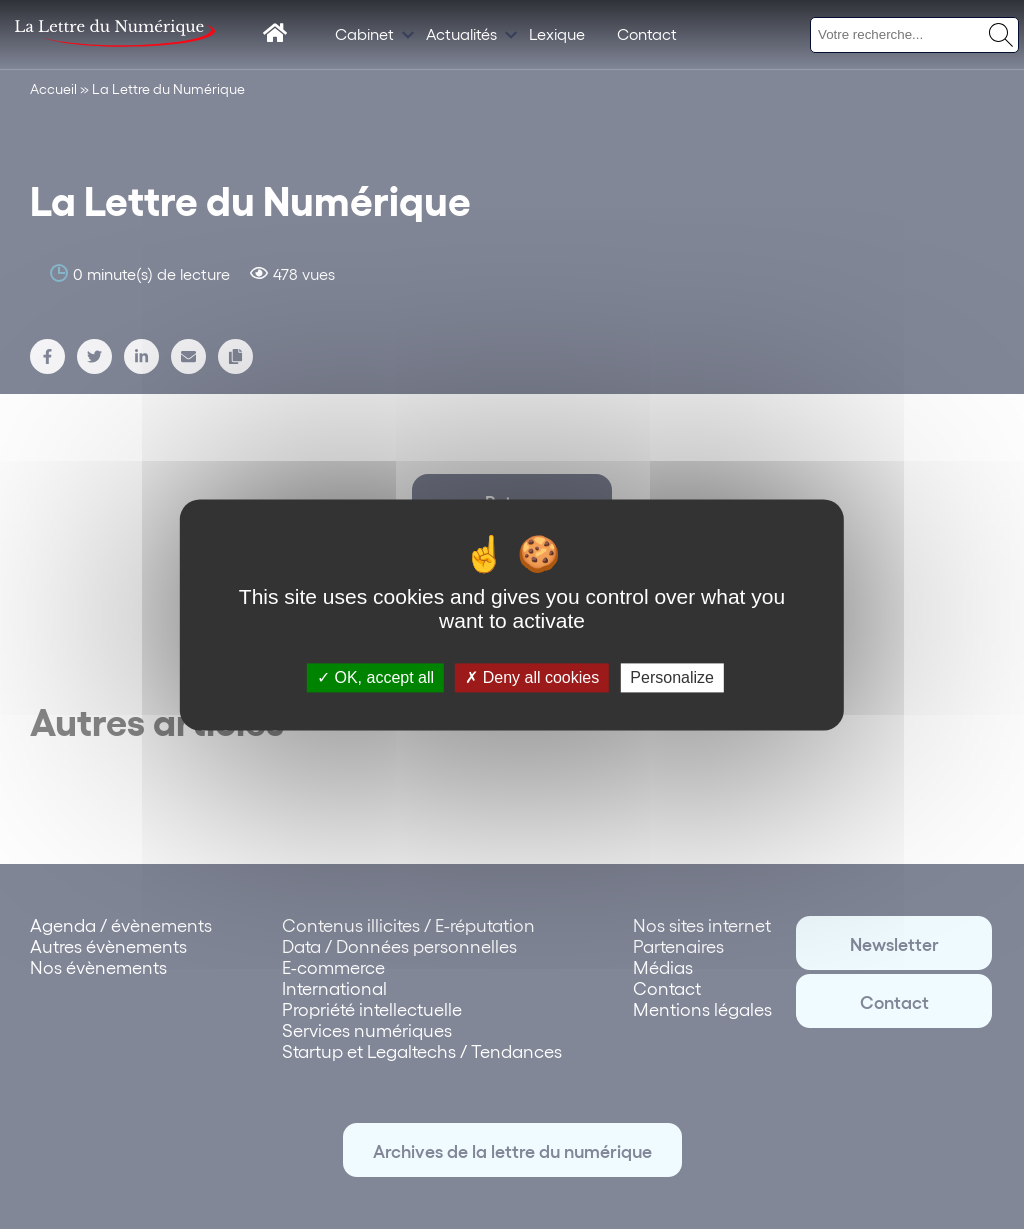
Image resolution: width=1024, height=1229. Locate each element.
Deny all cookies (532, 677)
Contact (647, 33)
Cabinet (364, 33)
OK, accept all (375, 677)
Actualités (461, 33)
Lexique (557, 33)
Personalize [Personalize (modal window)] (672, 677)
